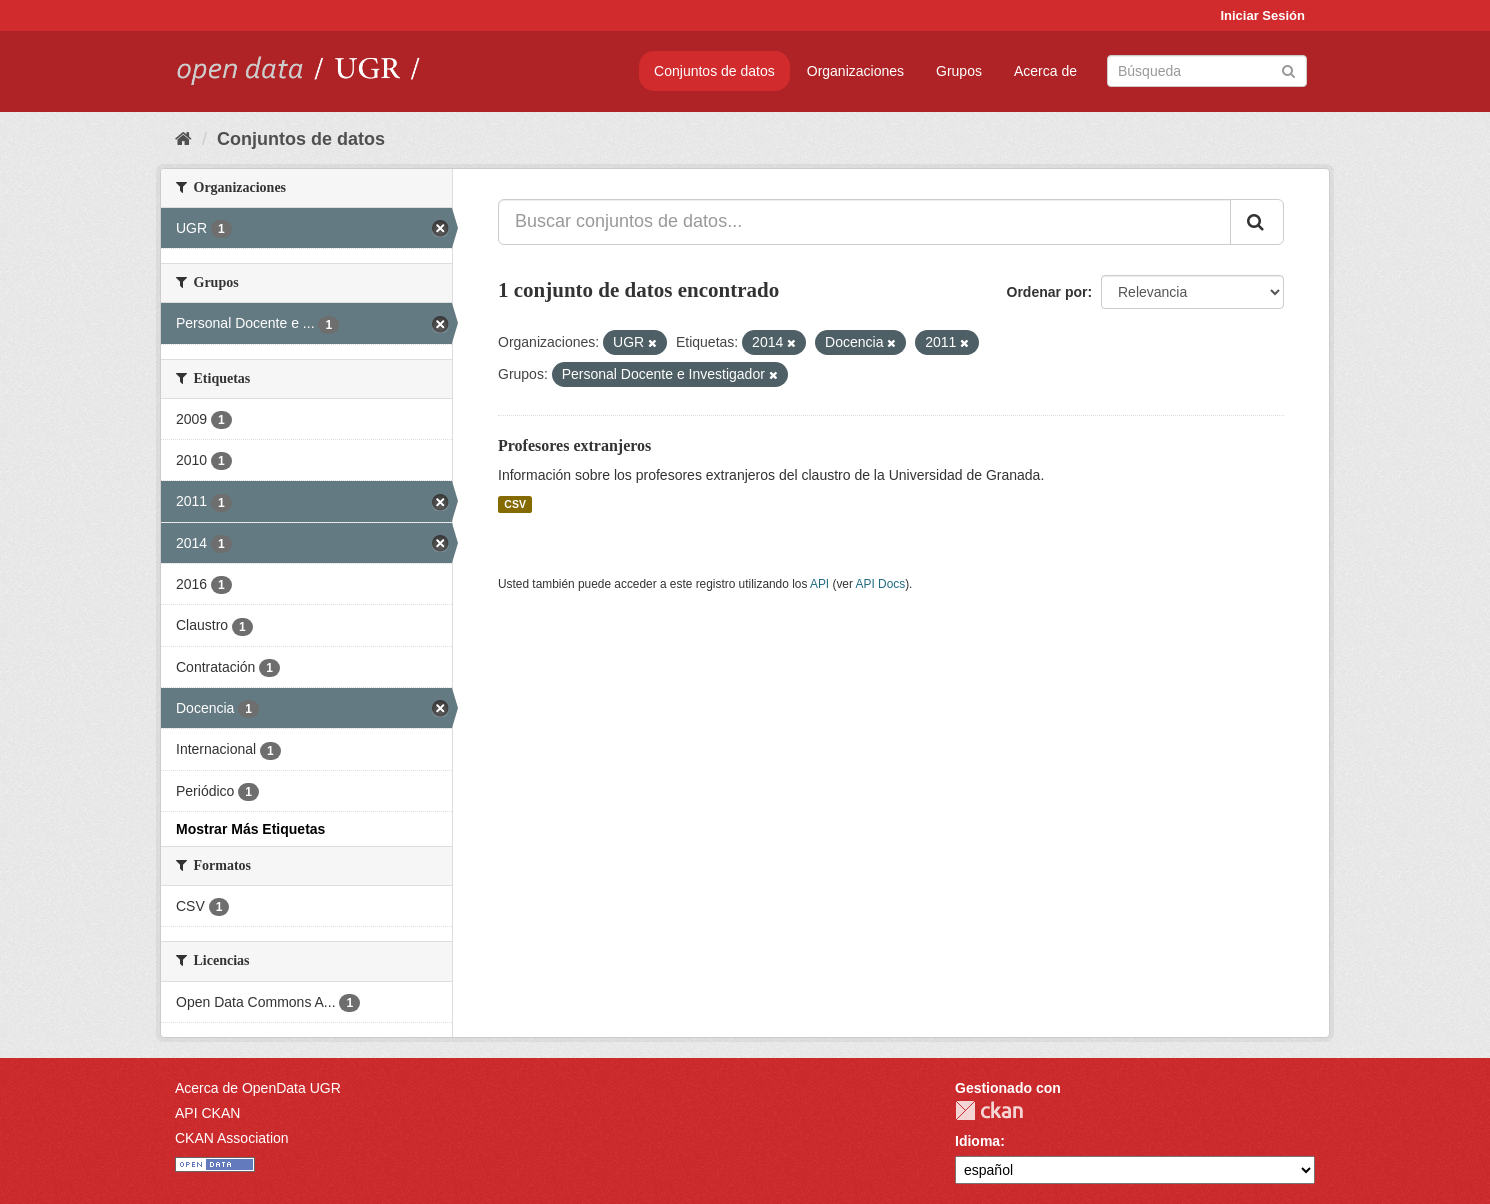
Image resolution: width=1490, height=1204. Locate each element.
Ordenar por (1047, 292)
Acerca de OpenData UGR (258, 1088)
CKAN (989, 1110)
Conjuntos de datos (714, 71)
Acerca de (1045, 71)
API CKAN (207, 1113)
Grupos (959, 71)
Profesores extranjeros (574, 445)
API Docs (881, 584)
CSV (515, 504)
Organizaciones (855, 71)
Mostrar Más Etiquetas (250, 829)
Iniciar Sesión (1262, 15)
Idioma (977, 1141)
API (819, 584)
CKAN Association (232, 1138)
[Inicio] (183, 139)
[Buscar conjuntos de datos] (1207, 71)
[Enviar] (1288, 69)
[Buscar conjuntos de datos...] (864, 222)
